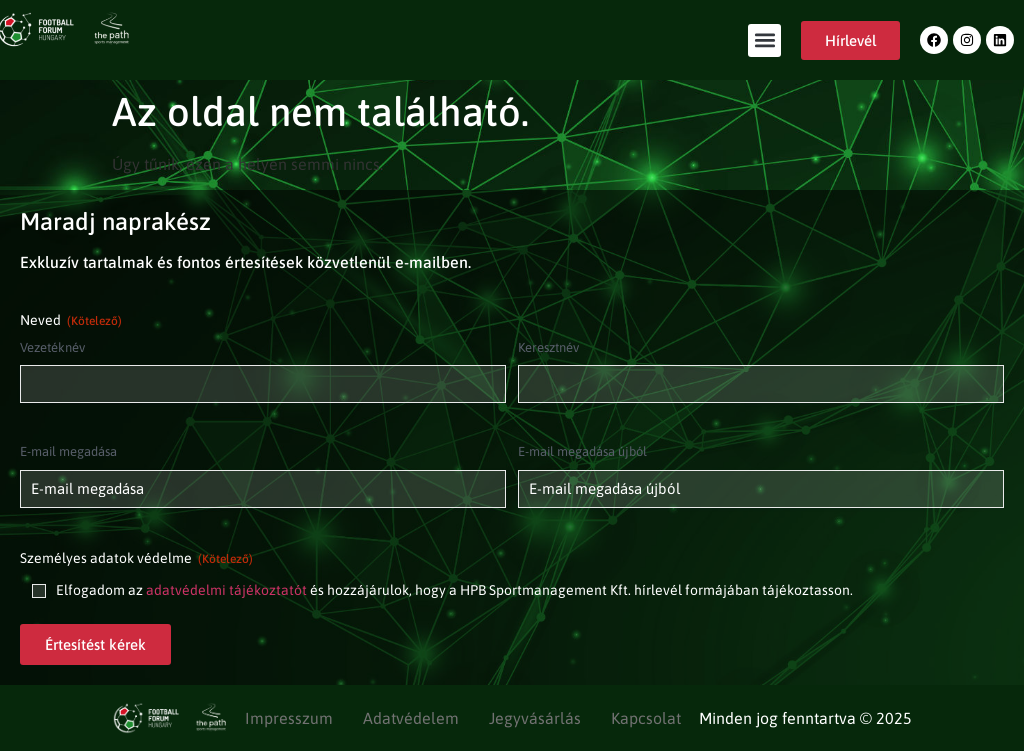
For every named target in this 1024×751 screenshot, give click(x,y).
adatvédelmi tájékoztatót (226, 590)
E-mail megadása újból (582, 451)
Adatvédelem (411, 718)
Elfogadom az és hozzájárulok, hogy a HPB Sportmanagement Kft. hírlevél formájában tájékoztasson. (454, 590)
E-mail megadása (68, 451)
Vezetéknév (52, 347)
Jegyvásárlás (535, 718)
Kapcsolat (646, 718)
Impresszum (289, 718)
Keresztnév (548, 347)
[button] (764, 40)
